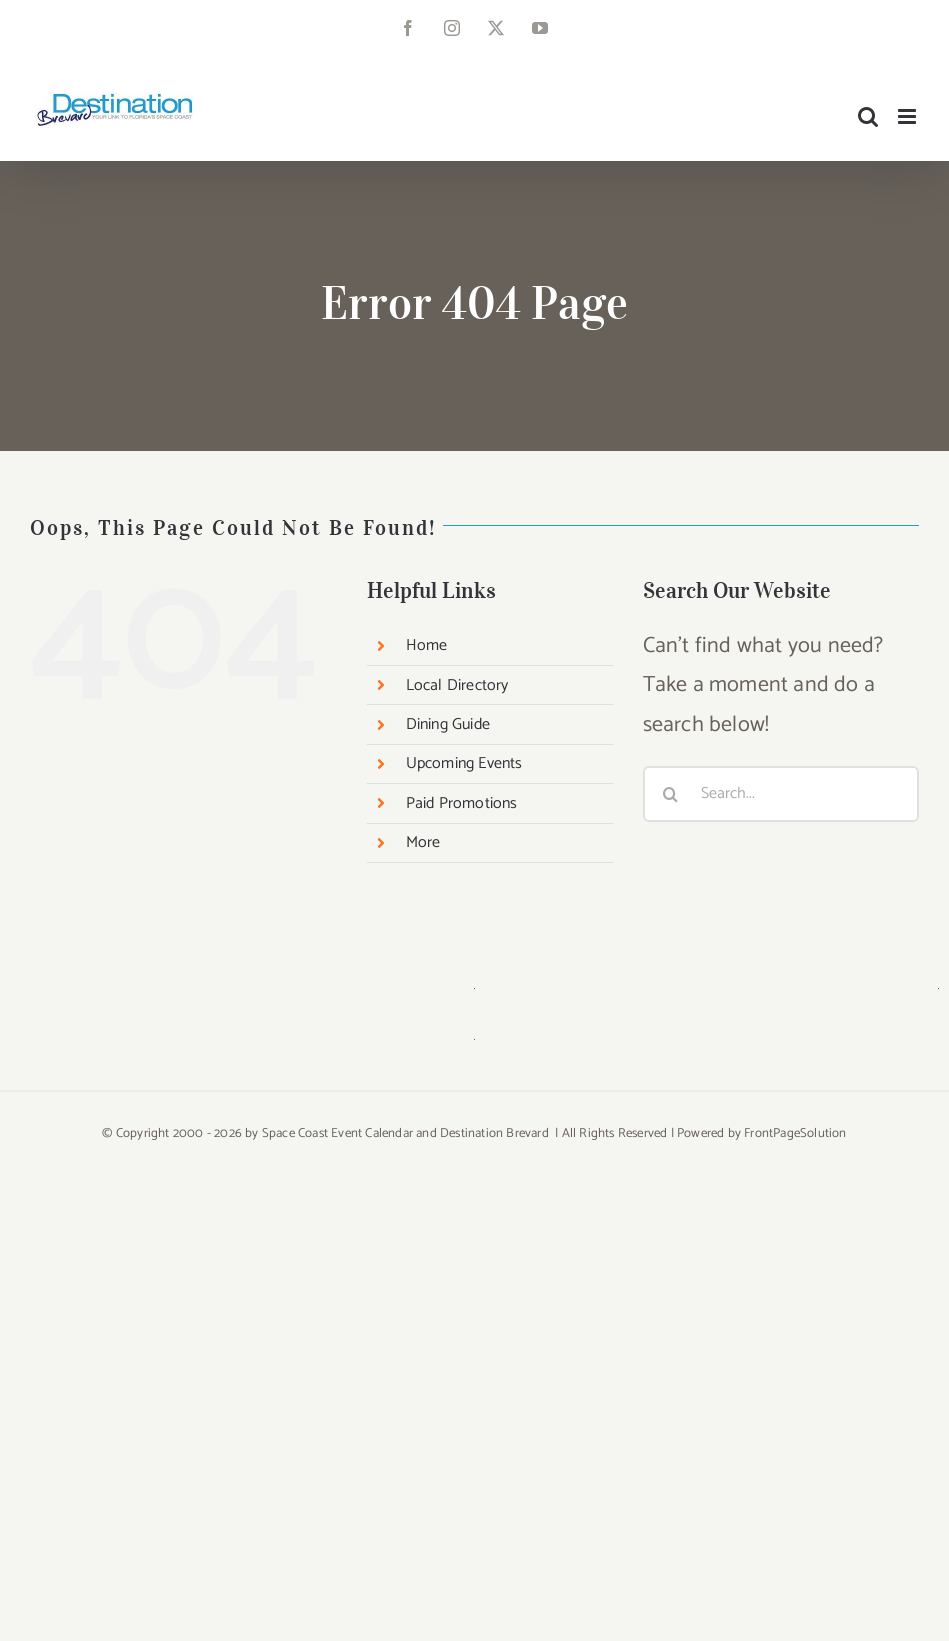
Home (427, 645)
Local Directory (457, 685)
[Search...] (781, 794)
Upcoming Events (464, 763)
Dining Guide (448, 724)
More (423, 842)
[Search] (671, 794)
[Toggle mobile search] (868, 116)
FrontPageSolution (795, 1133)
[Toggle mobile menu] (908, 116)
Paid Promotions (462, 803)
